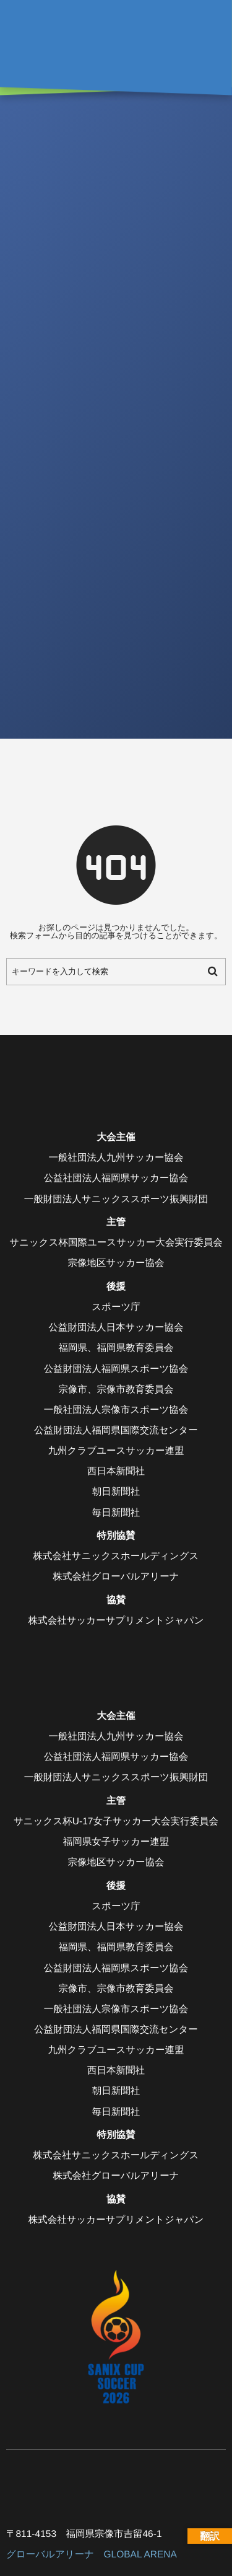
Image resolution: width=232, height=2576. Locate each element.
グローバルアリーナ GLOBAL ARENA (91, 2554)
